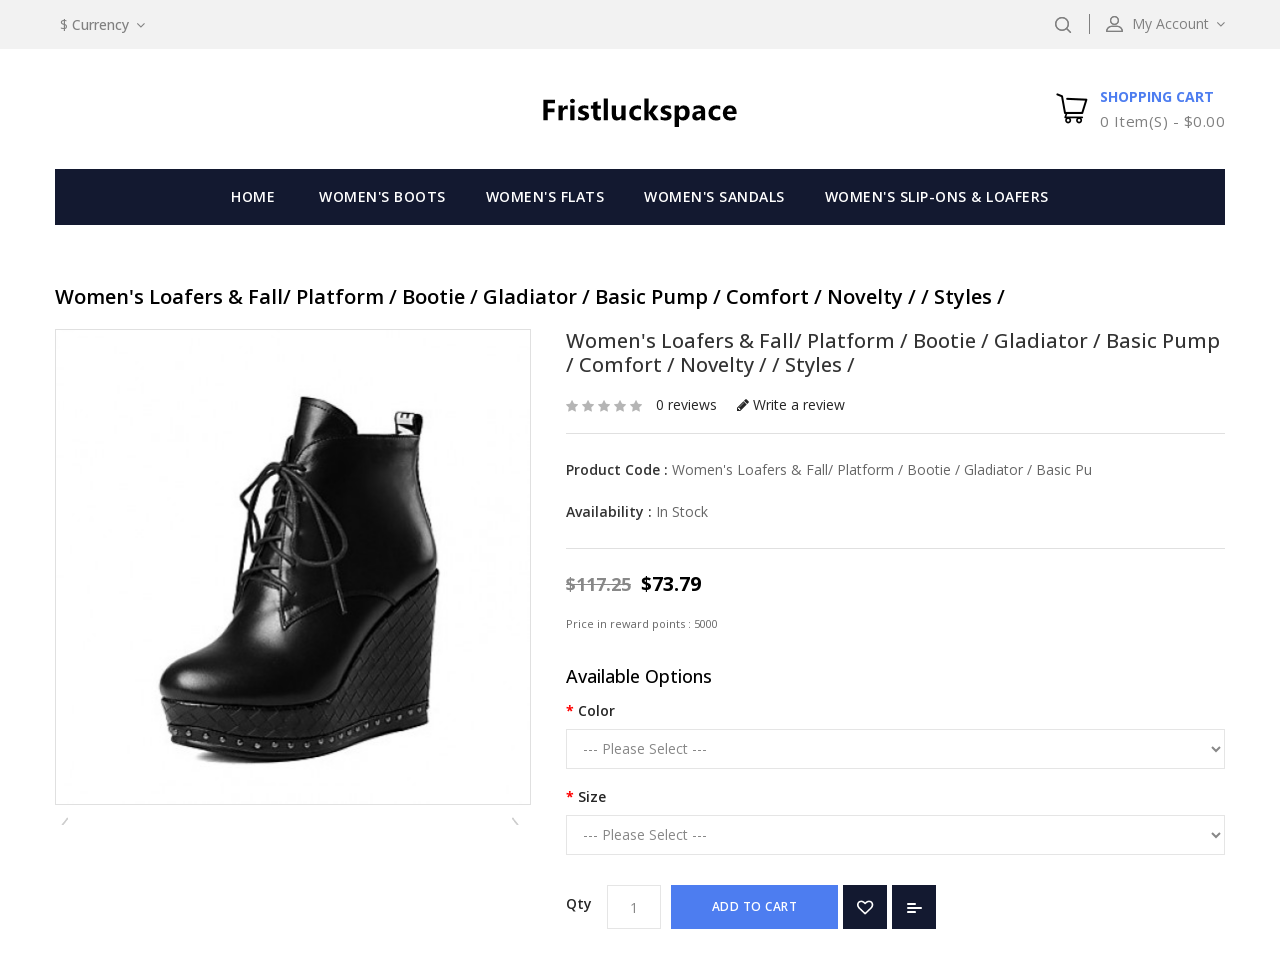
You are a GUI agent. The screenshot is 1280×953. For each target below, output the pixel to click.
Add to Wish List (865, 907)
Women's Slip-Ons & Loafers (937, 196)
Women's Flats (545, 196)
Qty (579, 903)
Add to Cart (755, 906)
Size (592, 796)
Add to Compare (914, 907)
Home (253, 196)
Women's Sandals (714, 196)
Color (596, 710)
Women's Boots (382, 196)
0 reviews (686, 404)
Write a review (791, 404)
